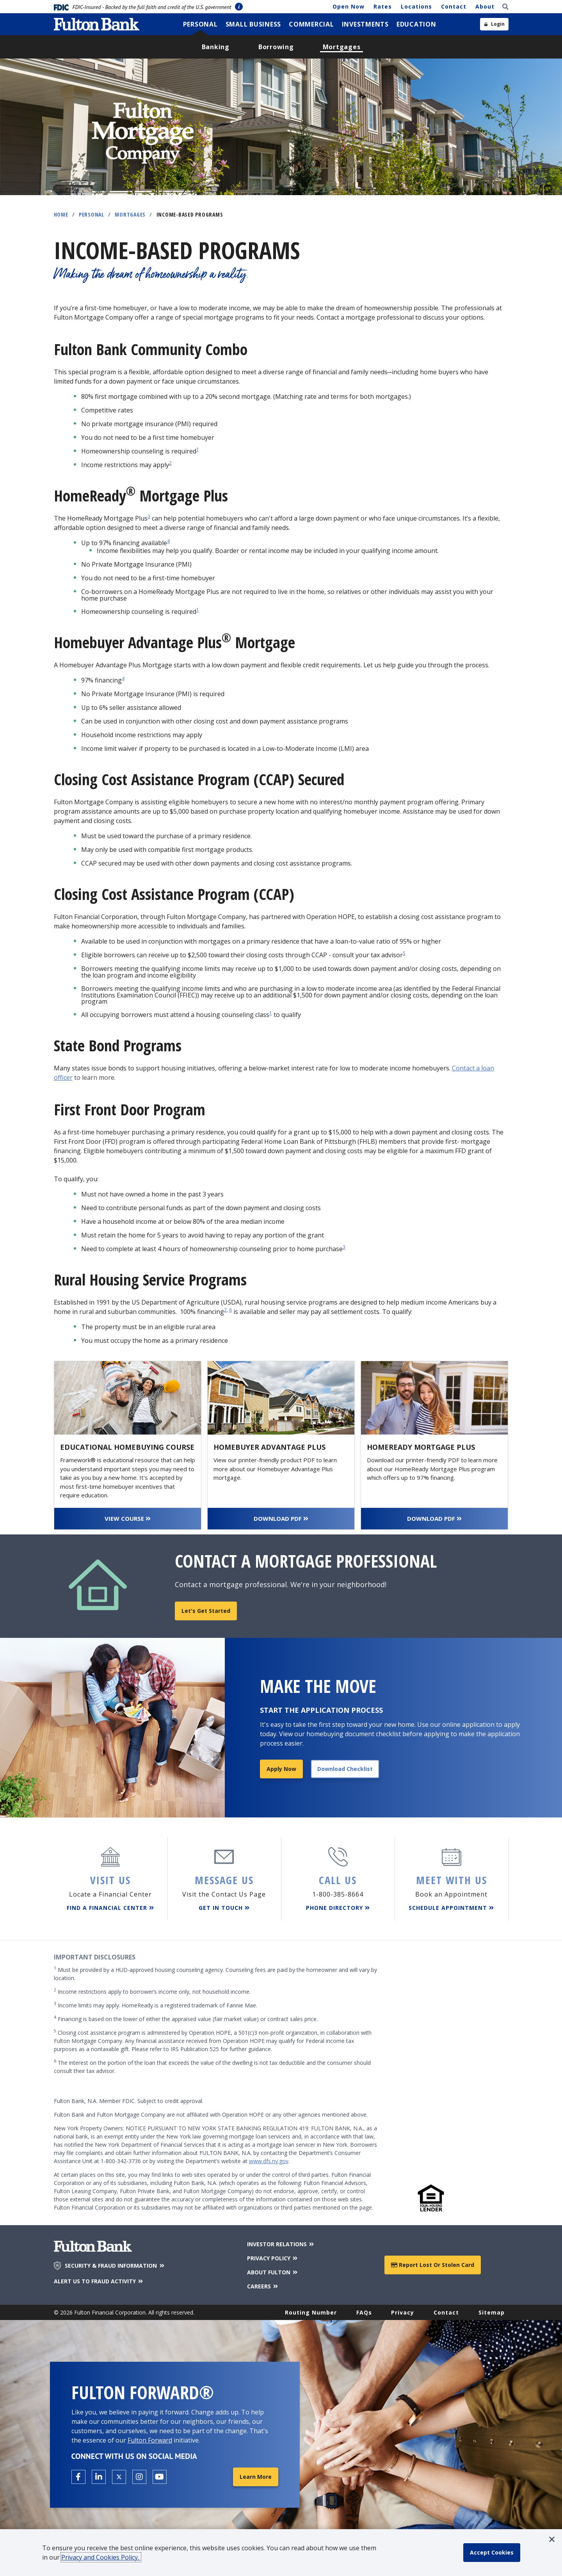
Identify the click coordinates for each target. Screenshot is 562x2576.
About (484, 6)
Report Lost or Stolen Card (432, 2264)
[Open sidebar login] (494, 24)
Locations (416, 6)
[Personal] (200, 24)
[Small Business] (253, 24)
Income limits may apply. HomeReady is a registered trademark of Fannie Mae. (156, 2005)
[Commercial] (311, 24)
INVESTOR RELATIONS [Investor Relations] (281, 2244)
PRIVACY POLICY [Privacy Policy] (273, 2258)
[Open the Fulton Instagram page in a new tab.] (139, 2477)
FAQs (364, 2312)
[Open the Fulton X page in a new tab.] (119, 2477)
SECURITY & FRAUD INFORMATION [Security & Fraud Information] (115, 2265)
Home (61, 214)
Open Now (349, 6)
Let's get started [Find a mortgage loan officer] (205, 1610)
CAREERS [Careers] (263, 2286)
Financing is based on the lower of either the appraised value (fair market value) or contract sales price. (186, 2019)
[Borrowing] (276, 47)
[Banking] (215, 47)
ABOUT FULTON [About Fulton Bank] (273, 2272)
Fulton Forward (150, 2440)
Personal (91, 214)
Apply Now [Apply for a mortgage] (281, 1768)
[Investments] (365, 24)
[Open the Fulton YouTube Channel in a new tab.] (160, 2477)
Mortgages (130, 214)
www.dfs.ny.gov (268, 2161)
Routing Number (311, 2312)
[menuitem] (200, 24)
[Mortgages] (341, 47)
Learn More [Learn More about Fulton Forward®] (256, 2476)
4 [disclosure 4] (168, 541)
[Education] (416, 24)
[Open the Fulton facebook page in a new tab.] (78, 2477)
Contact (453, 6)
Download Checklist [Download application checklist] (345, 1768)
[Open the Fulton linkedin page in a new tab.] (99, 2477)
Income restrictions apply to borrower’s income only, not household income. (152, 1991)
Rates (382, 6)
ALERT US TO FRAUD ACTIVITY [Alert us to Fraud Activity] (99, 2281)
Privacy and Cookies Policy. (100, 2557)
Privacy (402, 2312)
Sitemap (491, 2312)
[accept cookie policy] (491, 2552)
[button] (552, 2539)
